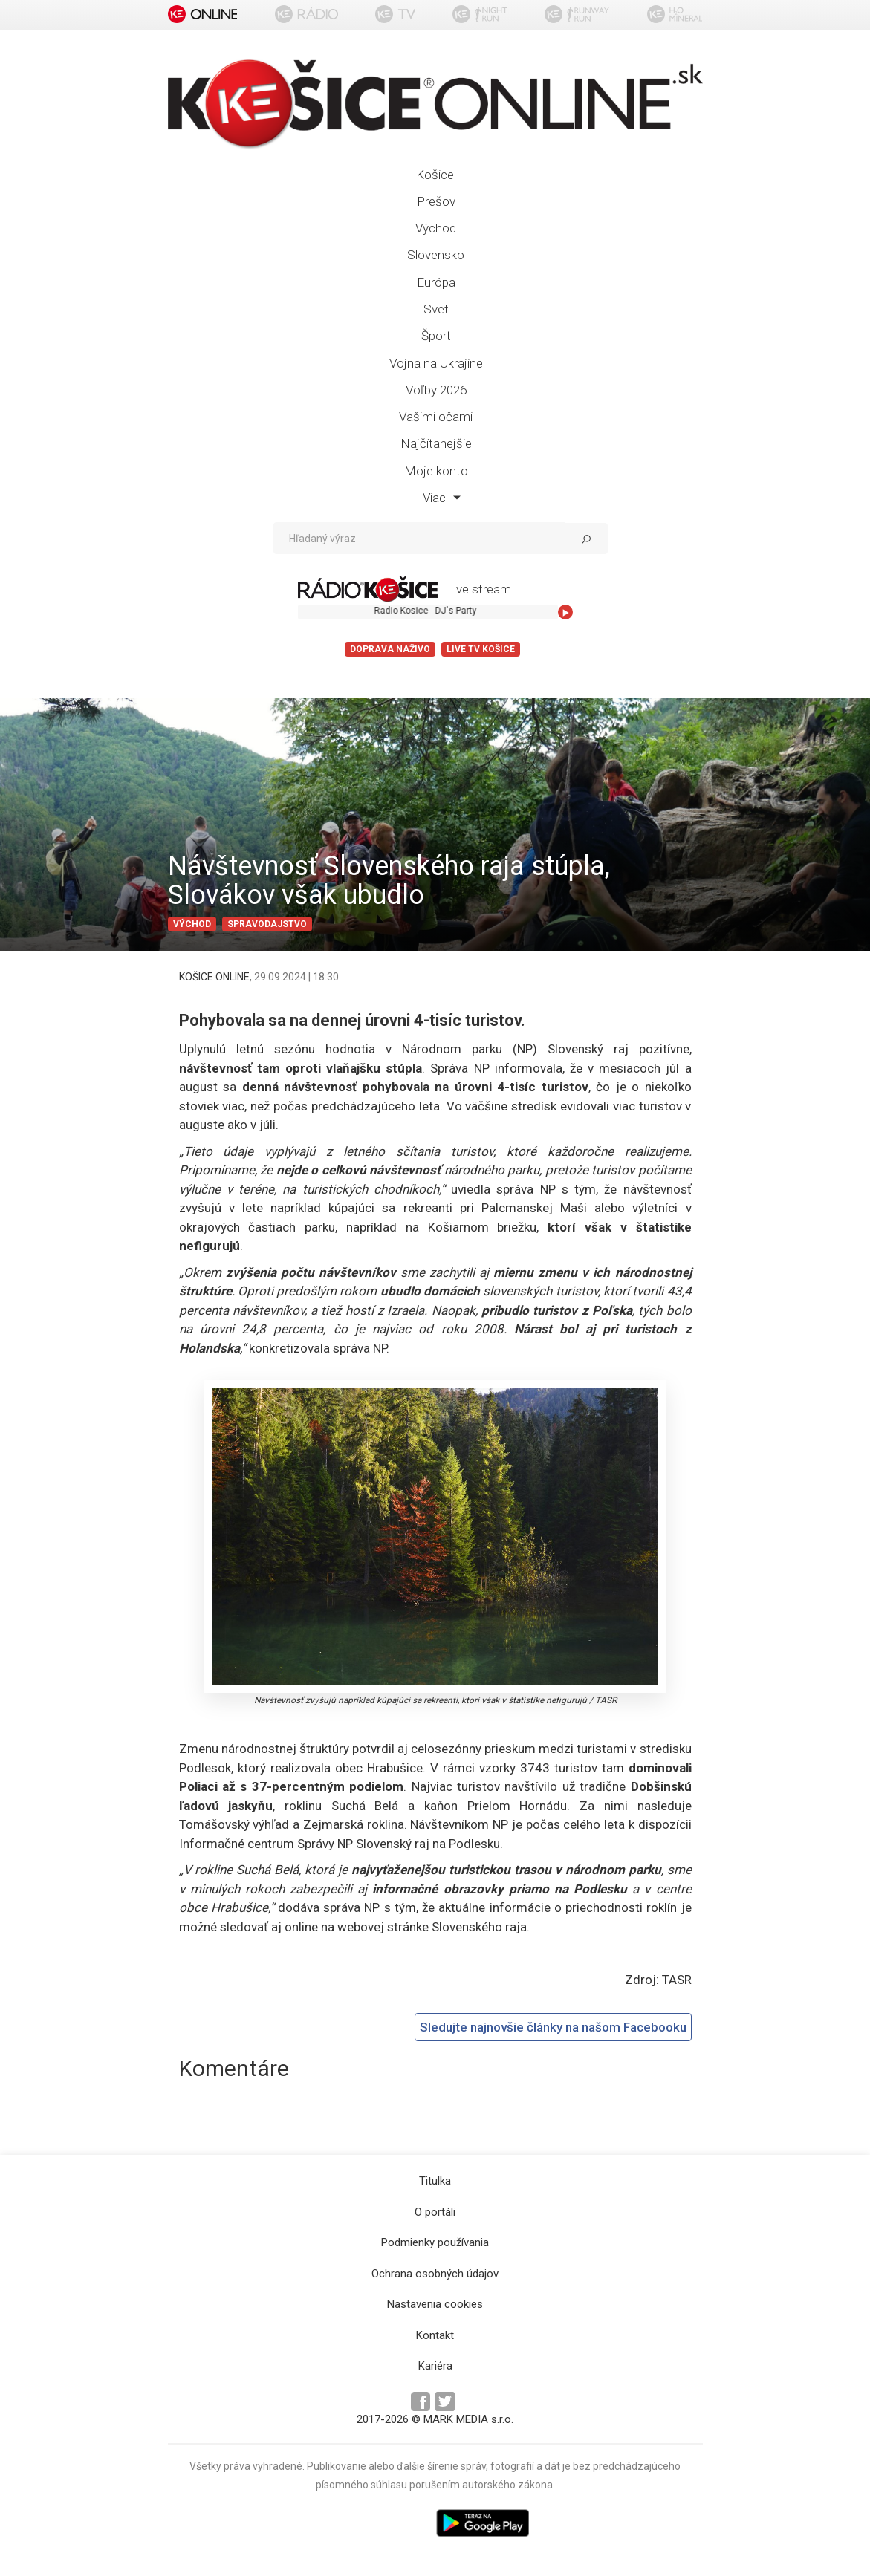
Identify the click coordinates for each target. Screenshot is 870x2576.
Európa (436, 282)
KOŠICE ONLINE (214, 977)
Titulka (435, 2181)
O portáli (435, 2212)
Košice (435, 174)
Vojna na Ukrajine (436, 363)
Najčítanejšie (436, 443)
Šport (436, 335)
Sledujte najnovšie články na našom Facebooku (553, 2027)
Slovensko (435, 254)
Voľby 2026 (436, 390)
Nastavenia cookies (435, 2304)
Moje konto (436, 471)
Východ (435, 228)
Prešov (436, 201)
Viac (442, 497)
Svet (436, 309)
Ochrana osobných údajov (435, 2273)
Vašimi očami (436, 416)
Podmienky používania (435, 2242)
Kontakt (435, 2335)
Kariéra (435, 2365)
